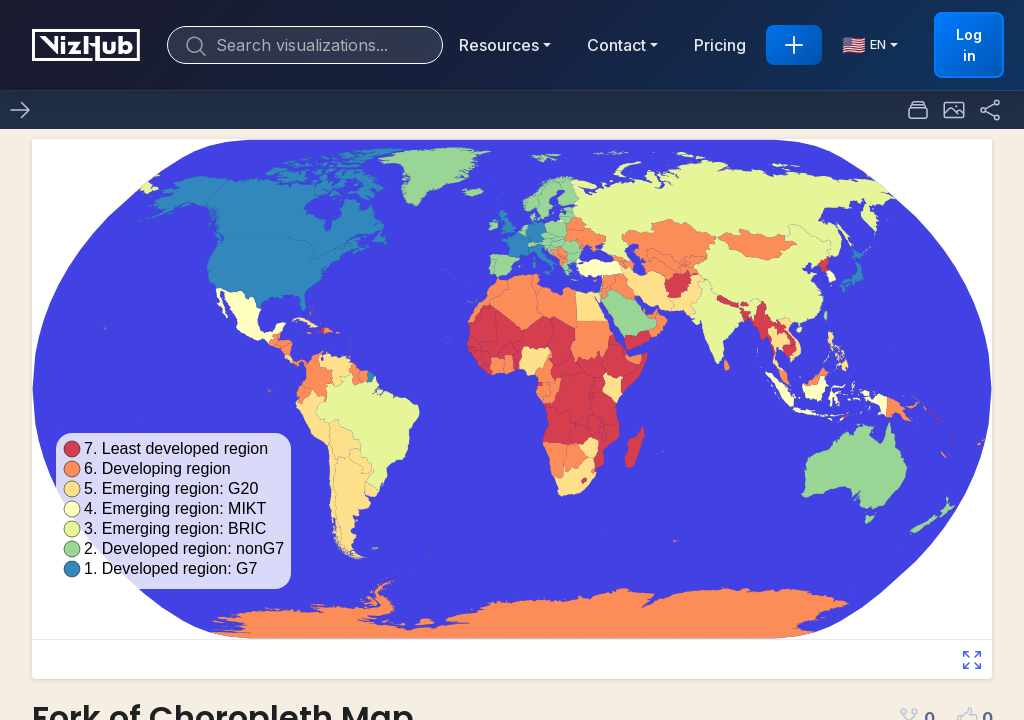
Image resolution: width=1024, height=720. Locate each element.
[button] (954, 110)
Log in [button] (969, 45)
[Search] (305, 45)
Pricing (720, 45)
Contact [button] (616, 45)
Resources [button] (499, 45)
